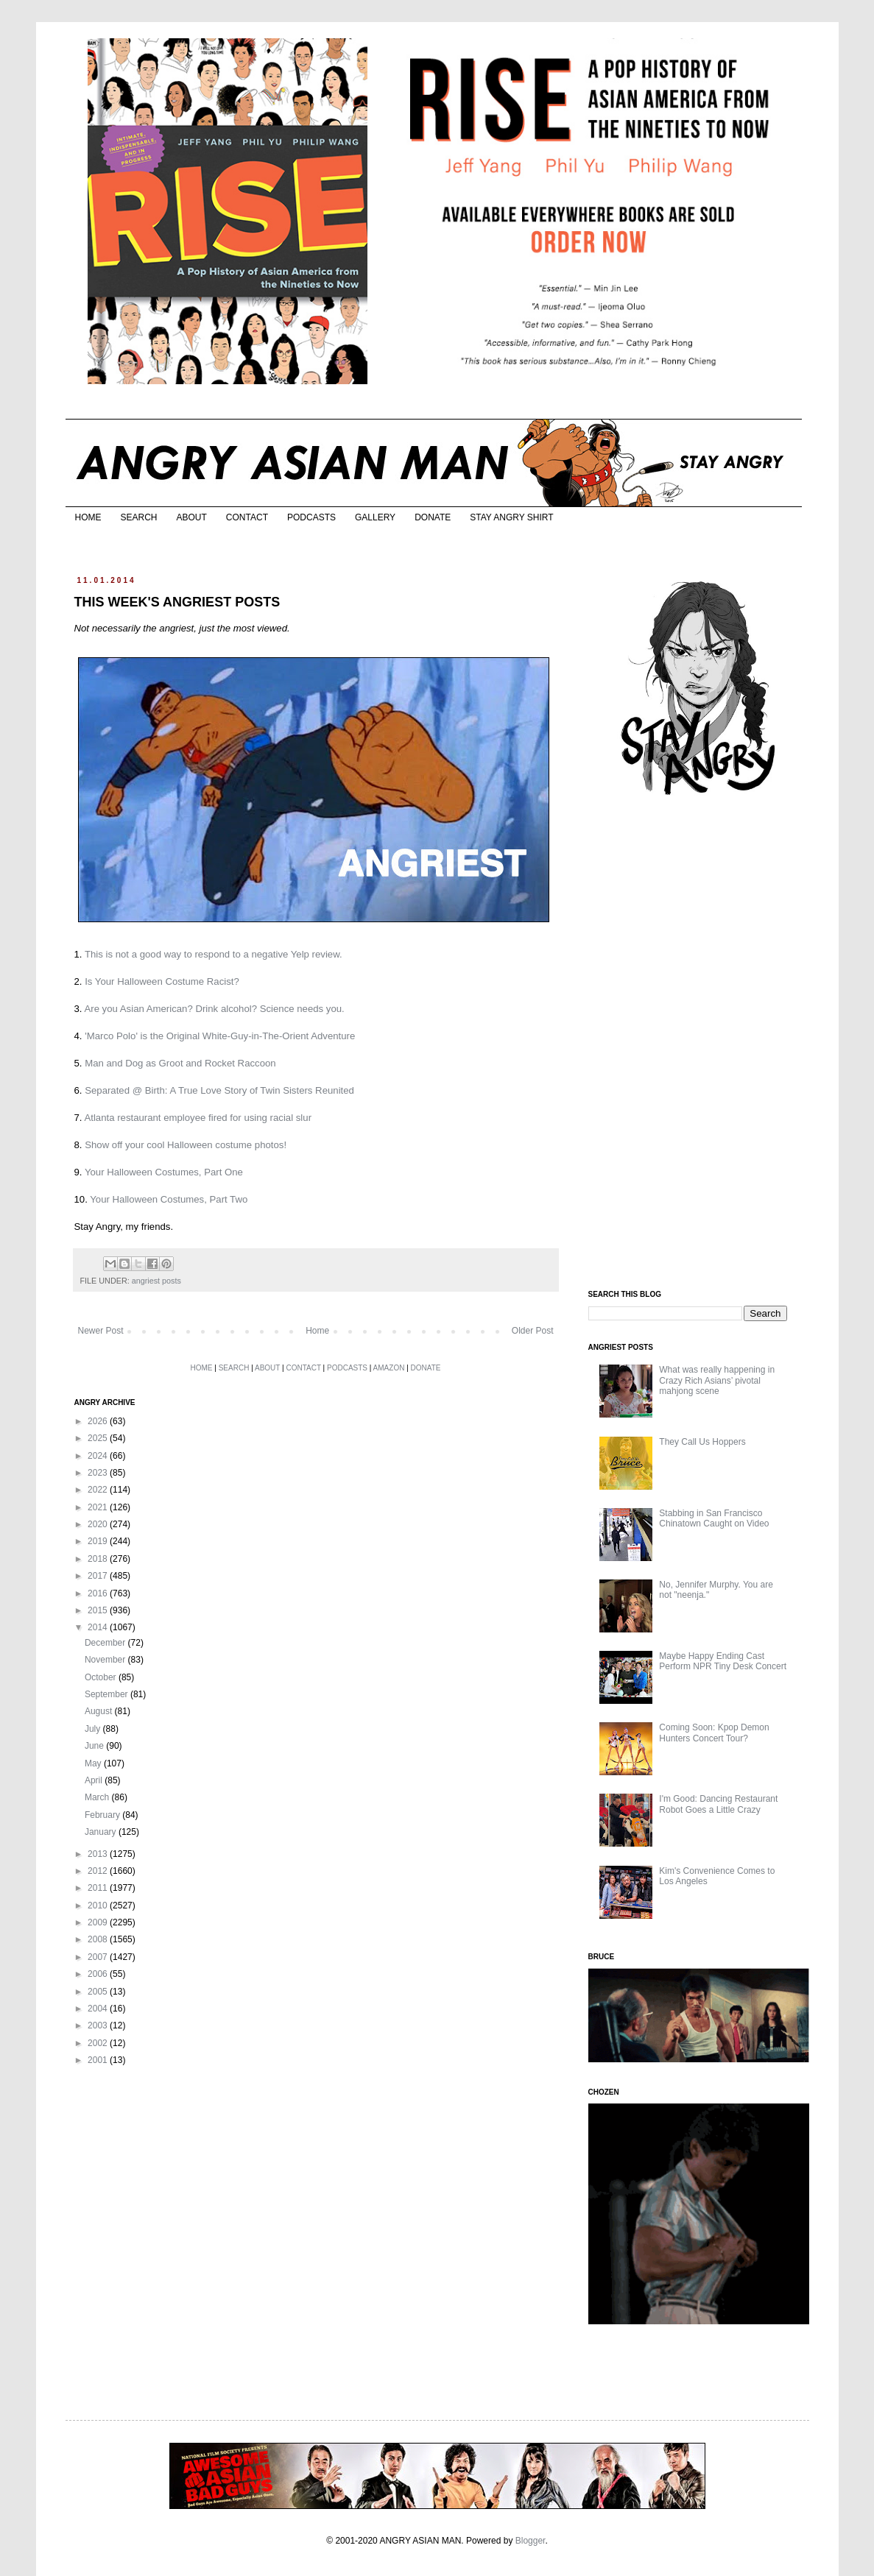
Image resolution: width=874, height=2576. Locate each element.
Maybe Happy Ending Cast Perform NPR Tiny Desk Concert (722, 1661)
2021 (99, 1507)
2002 (99, 2043)
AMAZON (389, 1368)
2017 (99, 1576)
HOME (88, 517)
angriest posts (156, 1280)
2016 (99, 1593)
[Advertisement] (698, 1043)
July (94, 1729)
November (106, 1660)
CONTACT (247, 517)
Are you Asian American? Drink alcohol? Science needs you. (214, 1008)
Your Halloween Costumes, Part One (164, 1172)
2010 (99, 1905)
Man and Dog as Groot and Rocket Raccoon (180, 1063)
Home (317, 1331)
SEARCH (139, 517)
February (103, 1815)
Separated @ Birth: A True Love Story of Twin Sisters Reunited (219, 1090)
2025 (99, 1438)
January (102, 1832)
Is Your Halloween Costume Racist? (162, 981)
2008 (99, 1939)
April (95, 1780)
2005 (99, 1991)
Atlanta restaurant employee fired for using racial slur (197, 1117)
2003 (99, 2025)
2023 (99, 1473)
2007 (99, 1957)
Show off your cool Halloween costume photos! (185, 1144)
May (94, 1763)
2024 (99, 1456)
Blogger (530, 2541)
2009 (99, 1922)
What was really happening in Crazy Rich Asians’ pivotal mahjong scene (717, 1380)
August (100, 1711)
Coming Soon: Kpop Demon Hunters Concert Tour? (714, 1732)
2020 (99, 1524)
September (107, 1694)
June (95, 1746)
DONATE (433, 517)
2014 (99, 1627)
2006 (99, 1974)
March (98, 1797)
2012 (99, 1871)
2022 (99, 1490)
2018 (99, 1559)
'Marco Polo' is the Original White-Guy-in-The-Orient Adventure (220, 1035)
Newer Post (101, 1331)
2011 (99, 1888)
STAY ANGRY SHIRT (511, 517)
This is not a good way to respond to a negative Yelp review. (213, 954)
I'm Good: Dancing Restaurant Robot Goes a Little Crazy (718, 1804)
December (106, 1643)
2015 (99, 1610)
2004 (99, 2008)
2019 (99, 1541)
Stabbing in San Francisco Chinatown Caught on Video (714, 1518)
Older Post (533, 1331)
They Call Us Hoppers (702, 1442)
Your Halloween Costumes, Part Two (168, 1199)
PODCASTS (311, 517)
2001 (99, 2060)
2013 (99, 1854)
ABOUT (192, 517)
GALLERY (375, 517)
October (102, 1677)
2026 (99, 1421)
